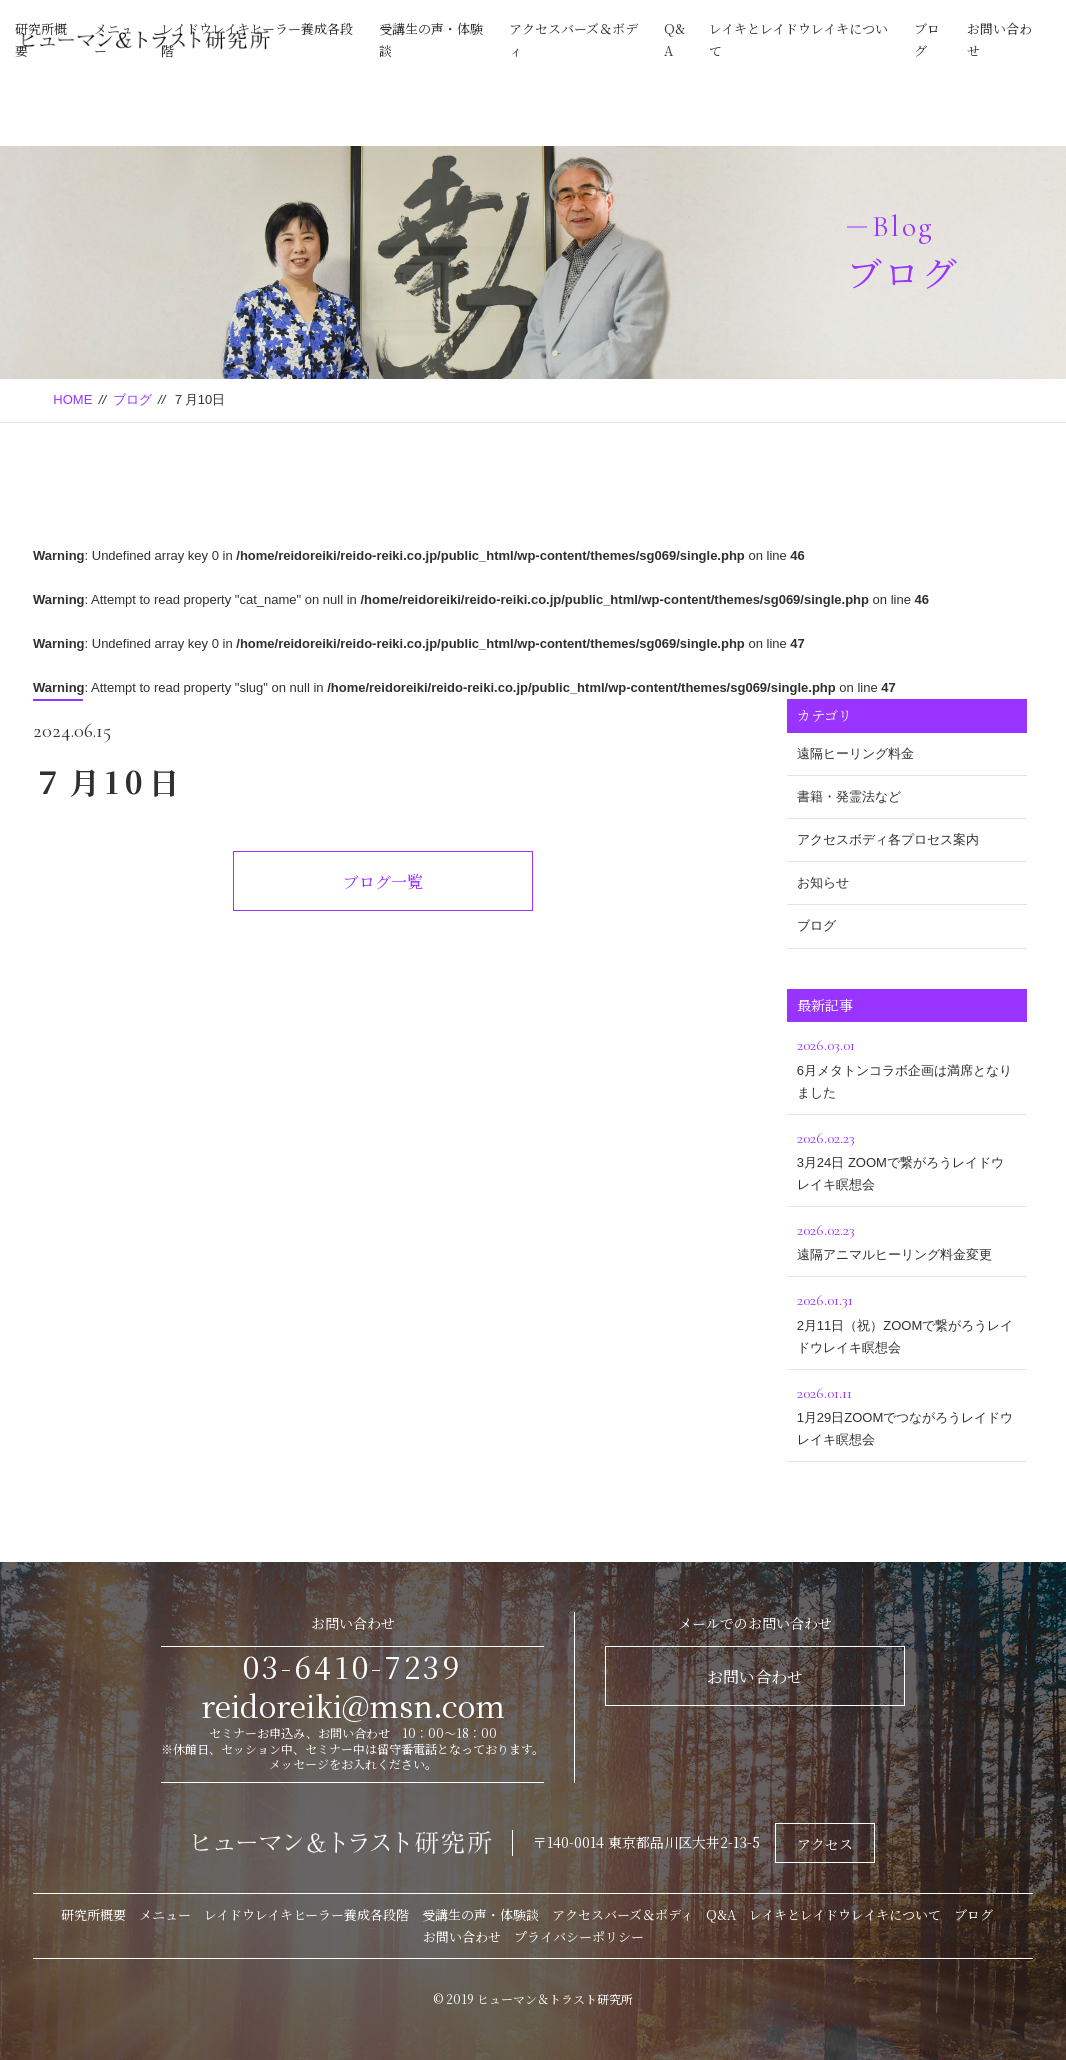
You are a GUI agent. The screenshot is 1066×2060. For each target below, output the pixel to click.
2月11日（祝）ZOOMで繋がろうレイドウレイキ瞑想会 (907, 1320)
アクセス (825, 1844)
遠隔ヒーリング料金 (855, 753)
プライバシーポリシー (579, 1936)
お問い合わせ (755, 1676)
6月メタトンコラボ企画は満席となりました (907, 1065)
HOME (72, 399)
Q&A (721, 1914)
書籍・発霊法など (849, 796)
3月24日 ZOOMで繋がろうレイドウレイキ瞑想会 (907, 1158)
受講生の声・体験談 (480, 1914)
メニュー (165, 1914)
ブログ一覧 (383, 881)
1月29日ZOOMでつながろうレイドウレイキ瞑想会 (907, 1413)
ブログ (132, 399)
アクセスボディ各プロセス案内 (888, 839)
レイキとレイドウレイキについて (845, 1914)
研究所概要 (93, 1914)
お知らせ (823, 882)
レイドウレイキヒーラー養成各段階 (306, 1914)
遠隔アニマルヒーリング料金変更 (907, 1239)
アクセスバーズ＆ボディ (622, 1914)
